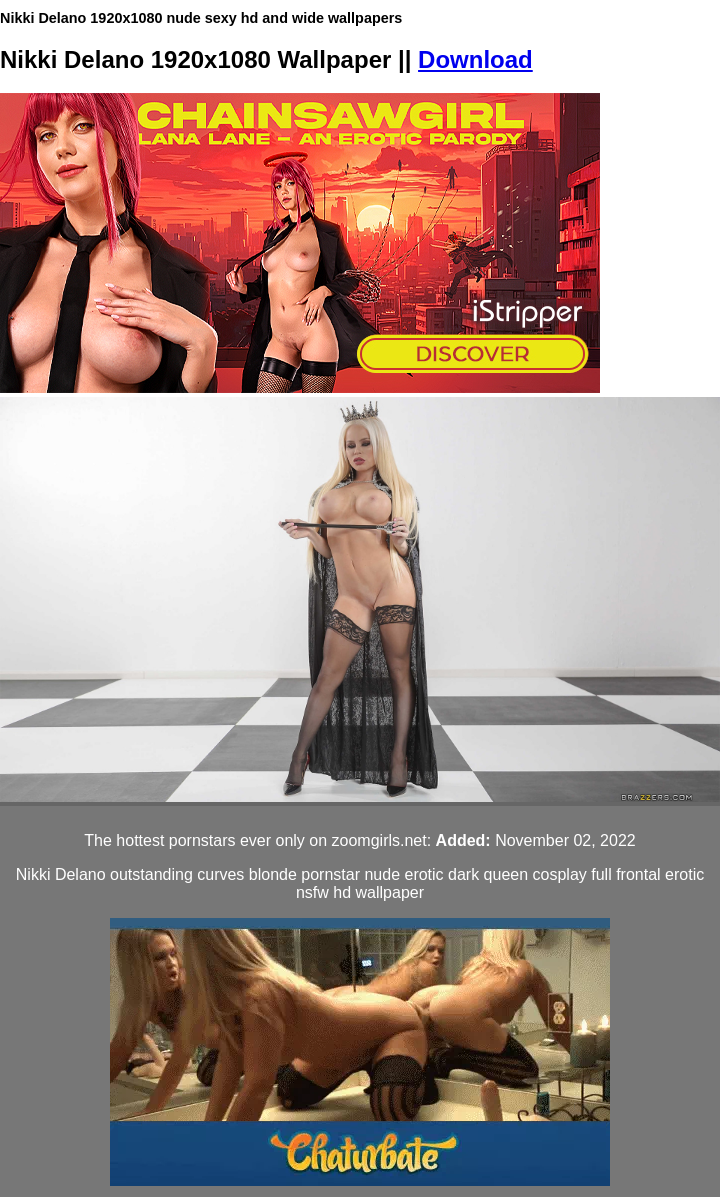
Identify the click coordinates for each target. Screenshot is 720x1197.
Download (475, 59)
